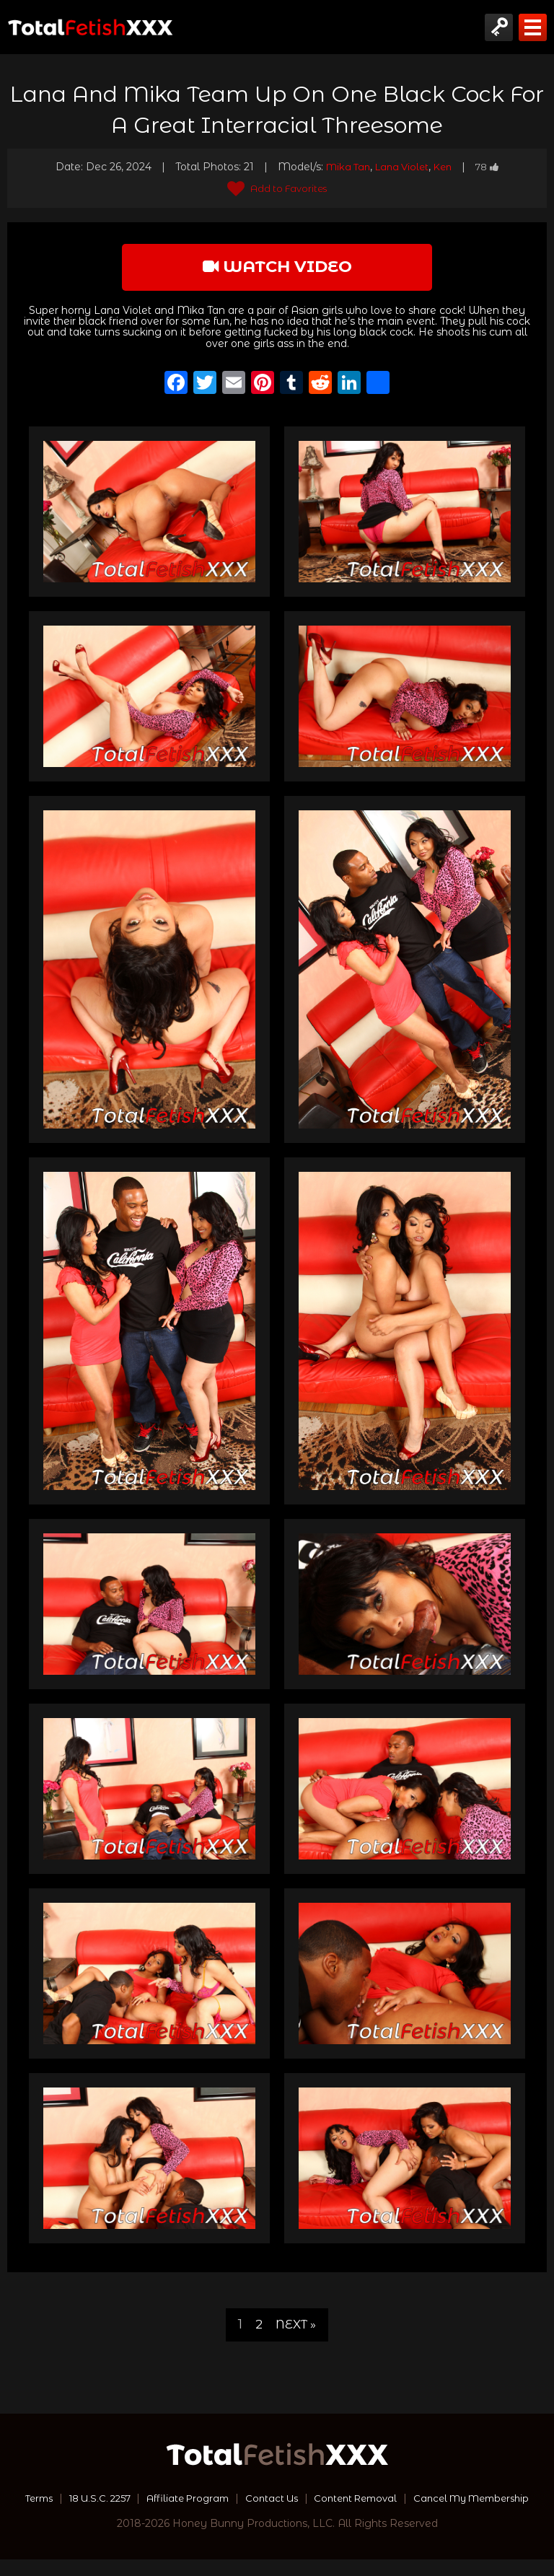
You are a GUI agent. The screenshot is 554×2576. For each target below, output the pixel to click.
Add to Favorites (277, 188)
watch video (277, 268)
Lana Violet (402, 166)
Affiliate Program (251, 2500)
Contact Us (340, 2500)
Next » (296, 2327)
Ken (446, 166)
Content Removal (429, 2500)
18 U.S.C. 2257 (155, 2500)
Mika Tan (344, 166)
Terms (89, 2500)
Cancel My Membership (277, 2514)
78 (493, 166)
